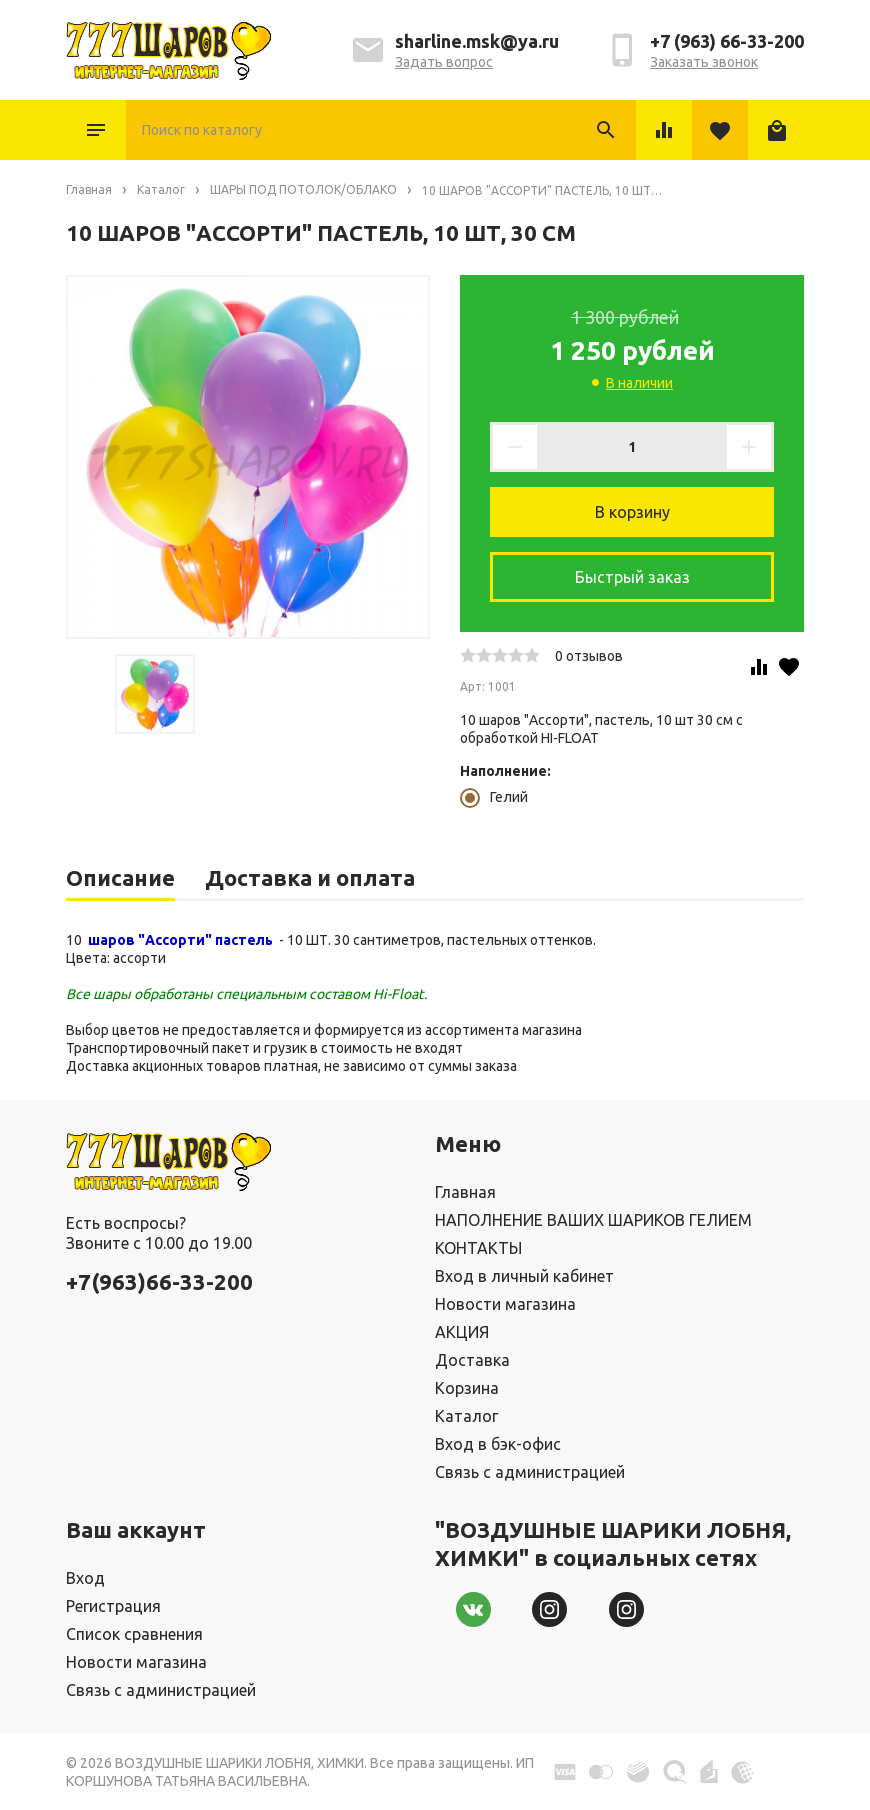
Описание (120, 877)
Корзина (467, 1388)
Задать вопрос (444, 62)
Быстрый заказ (632, 577)
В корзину (632, 512)
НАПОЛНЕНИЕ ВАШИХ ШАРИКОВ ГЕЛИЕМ (593, 1220)
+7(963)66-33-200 (159, 1281)
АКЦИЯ (462, 1332)
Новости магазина (505, 1304)
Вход (85, 1578)
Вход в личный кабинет (524, 1276)
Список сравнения (134, 1634)
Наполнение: (505, 771)
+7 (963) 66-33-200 (727, 41)
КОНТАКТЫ (478, 1248)
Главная (465, 1192)
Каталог (96, 130)
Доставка (472, 1360)
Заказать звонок (704, 62)
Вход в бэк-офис (498, 1444)
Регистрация (113, 1606)
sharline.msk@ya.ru (477, 41)
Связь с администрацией (530, 1472)
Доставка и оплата (310, 877)
